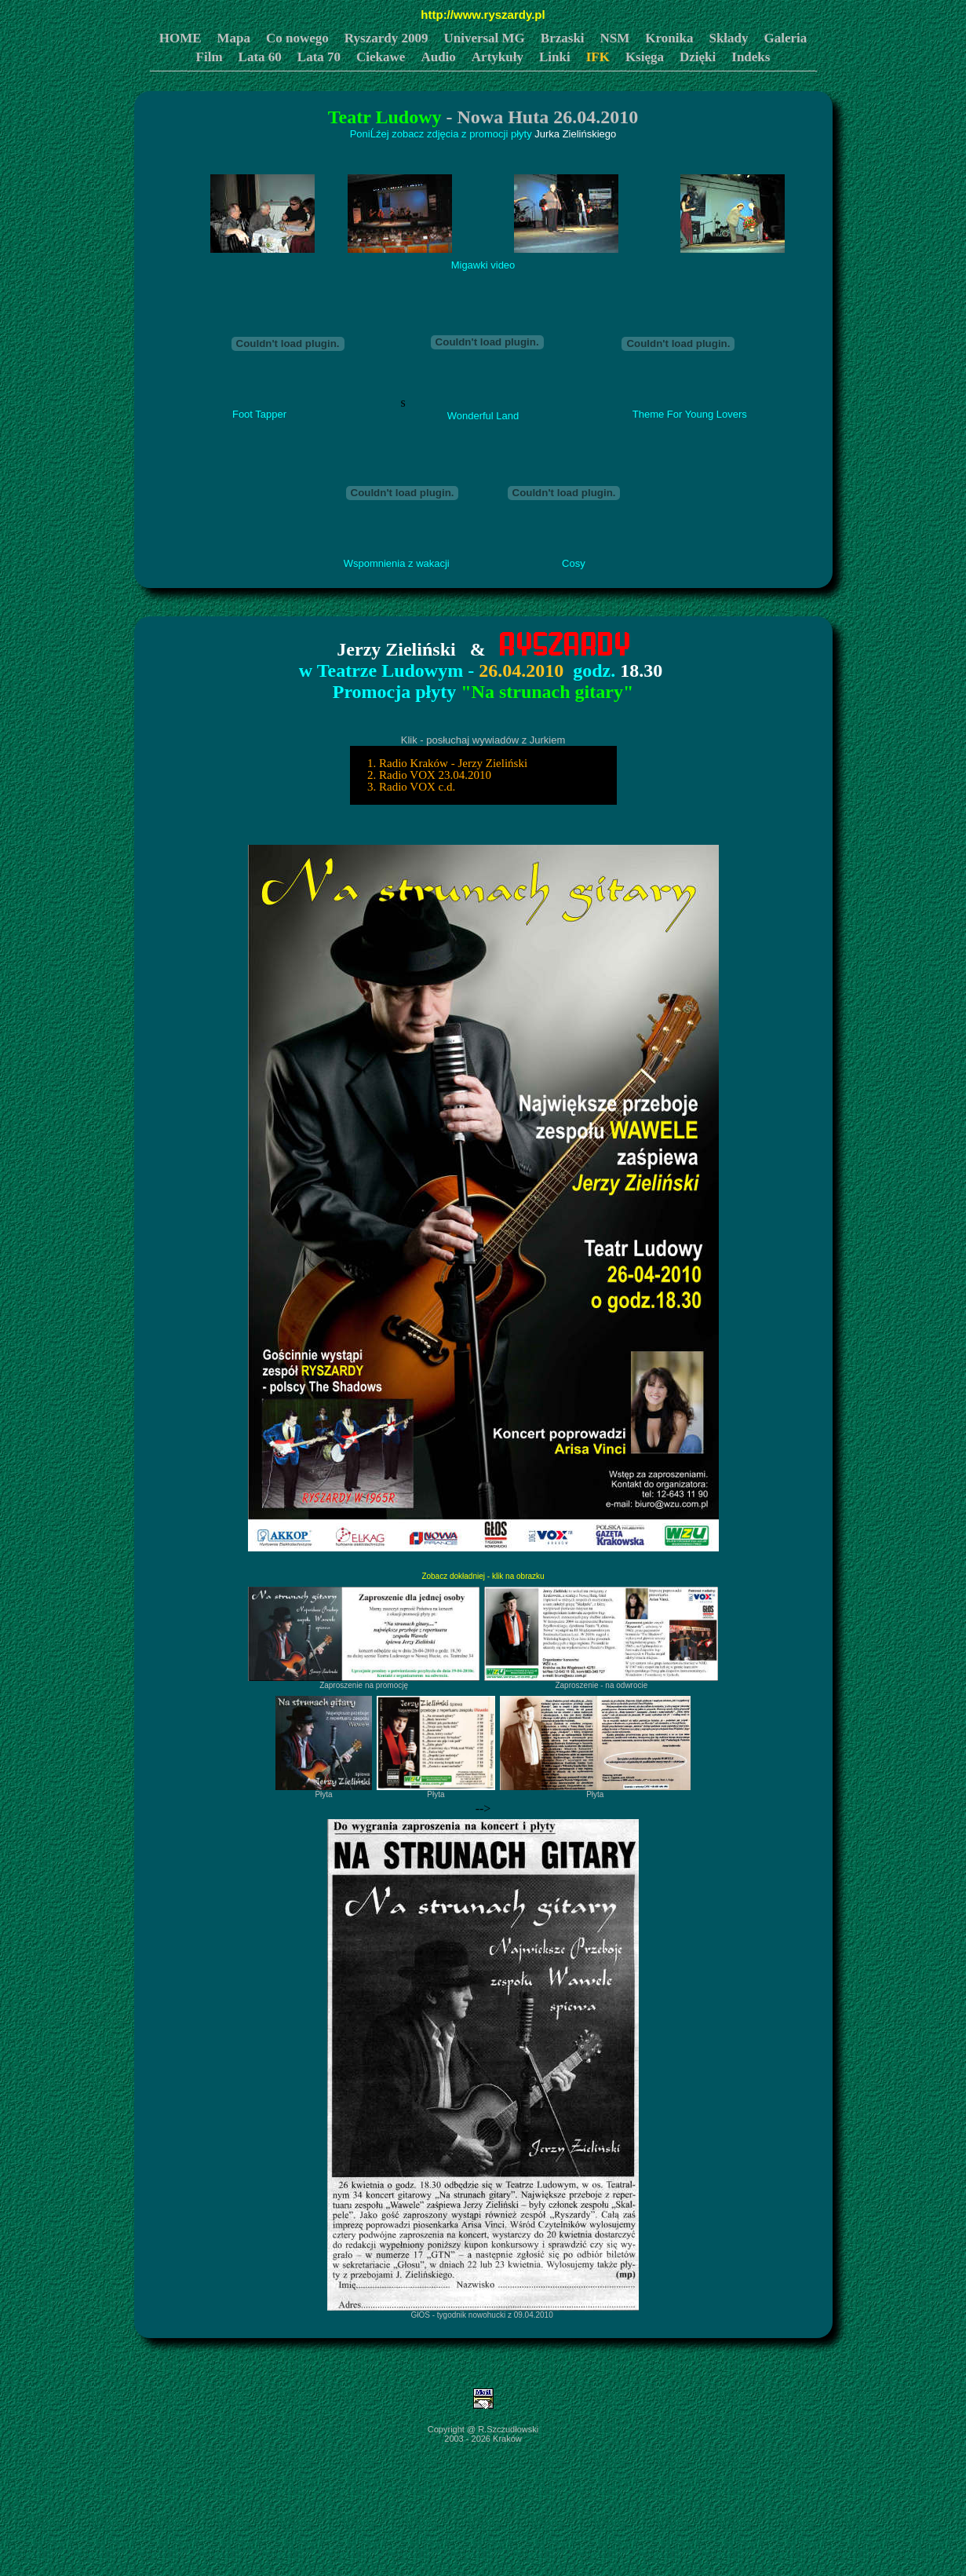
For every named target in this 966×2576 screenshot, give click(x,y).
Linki (554, 56)
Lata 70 (319, 56)
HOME (180, 38)
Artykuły (497, 56)
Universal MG (483, 38)
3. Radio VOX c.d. (409, 786)
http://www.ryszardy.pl (483, 14)
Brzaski (563, 38)
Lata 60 (260, 56)
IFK (598, 56)
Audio (438, 56)
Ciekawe (380, 56)
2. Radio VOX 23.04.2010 (427, 775)
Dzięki (698, 56)
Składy (728, 38)
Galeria (785, 38)
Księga (644, 56)
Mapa (234, 38)
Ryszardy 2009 (386, 38)
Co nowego (297, 38)
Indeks (750, 56)
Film (209, 56)
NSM (615, 38)
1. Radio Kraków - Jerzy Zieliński (445, 763)
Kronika (669, 38)
